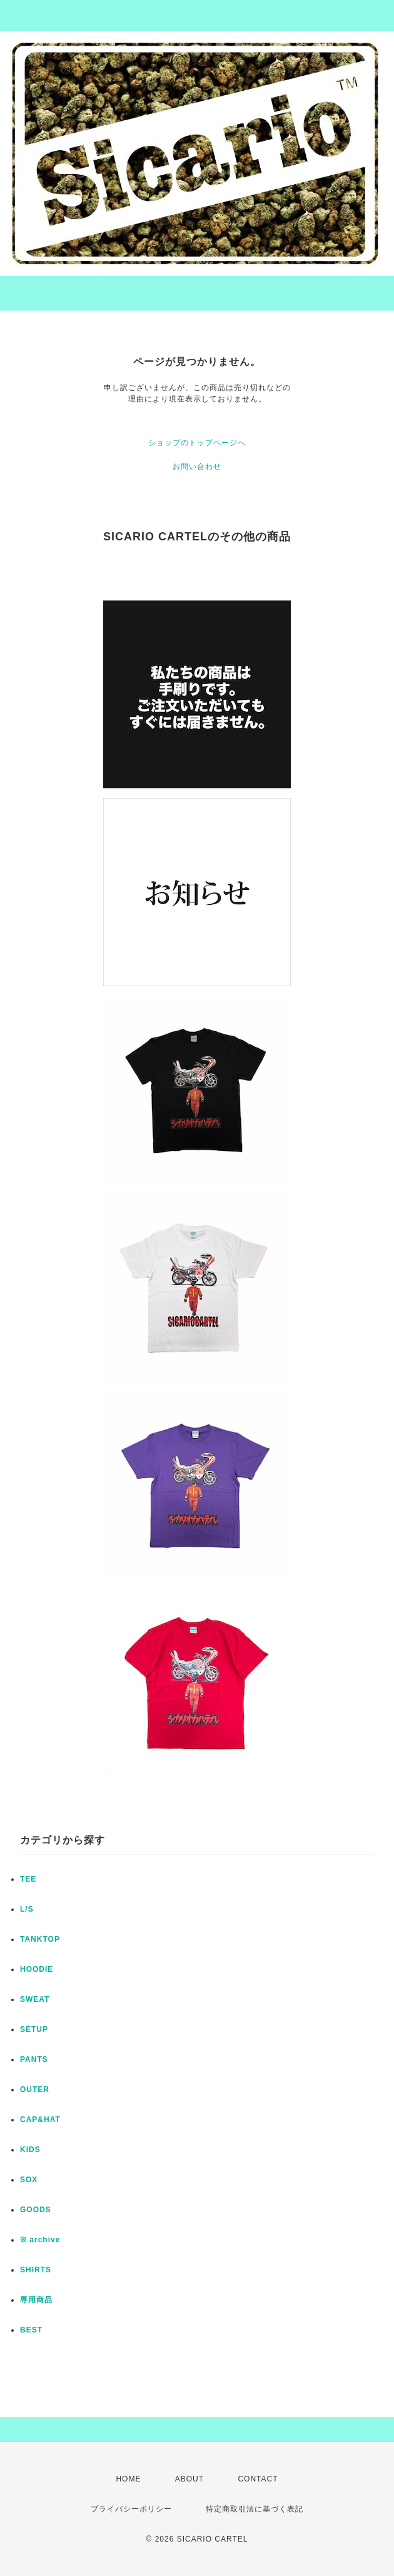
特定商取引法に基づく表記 (254, 2509)
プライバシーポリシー (131, 2509)
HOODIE (36, 1969)
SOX (29, 2179)
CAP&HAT (40, 2119)
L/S (27, 1909)
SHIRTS (35, 2269)
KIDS (30, 2149)
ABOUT (189, 2479)
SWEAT (34, 1999)
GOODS (35, 2209)
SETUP (34, 2029)
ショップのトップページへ (197, 442)
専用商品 (36, 2299)
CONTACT (258, 2479)
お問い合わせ (197, 466)
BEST (31, 2330)
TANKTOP (40, 1939)
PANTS (34, 2059)
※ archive (40, 2239)
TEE (28, 1879)
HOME (128, 2479)
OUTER (34, 2089)
